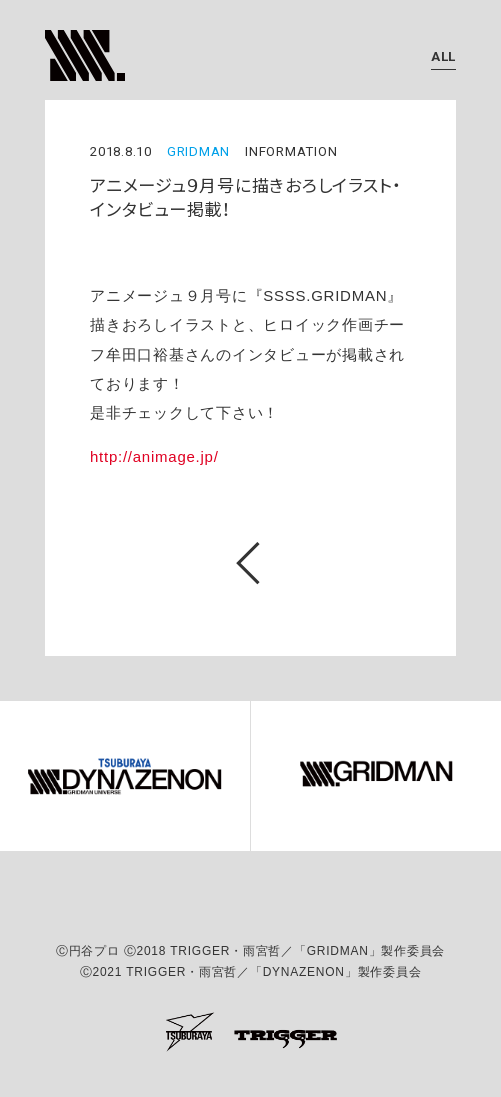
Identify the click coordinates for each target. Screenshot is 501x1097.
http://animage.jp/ (154, 456)
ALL (443, 56)
